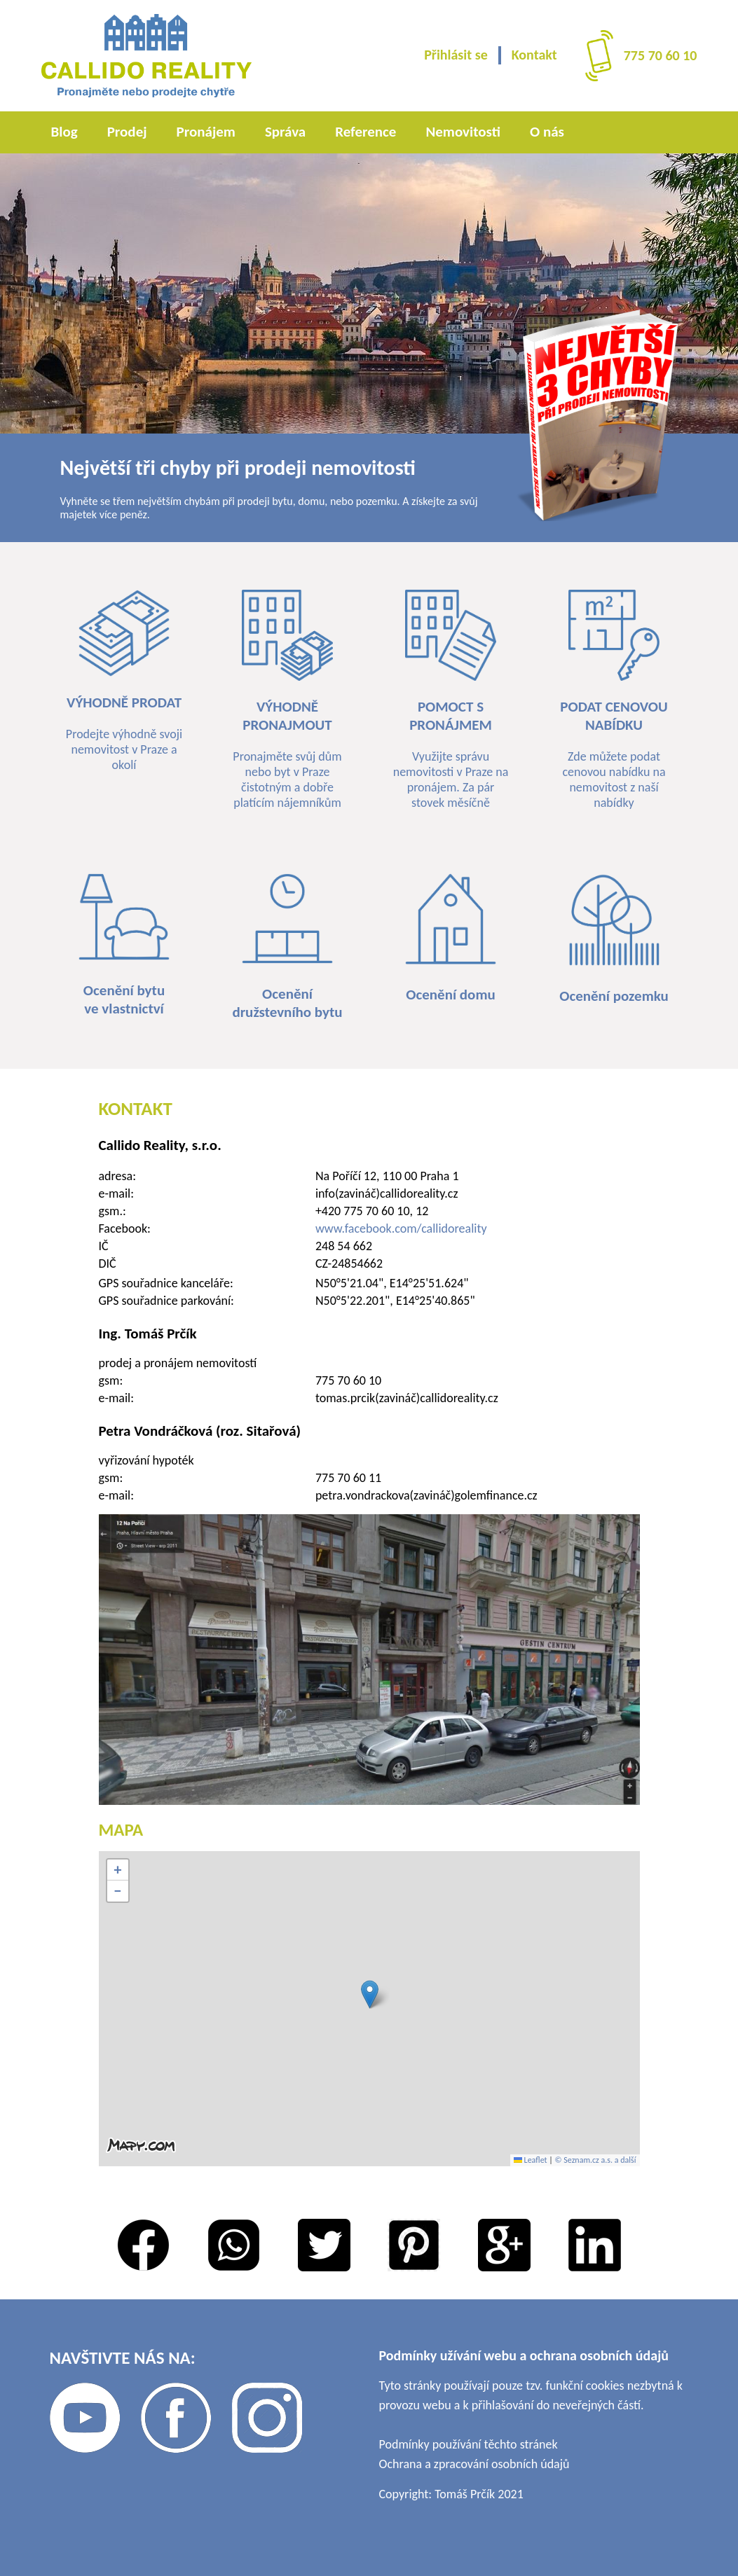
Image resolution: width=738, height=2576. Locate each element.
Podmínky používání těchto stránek (468, 2444)
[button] (369, 1994)
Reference (365, 132)
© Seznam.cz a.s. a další (595, 2160)
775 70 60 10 (660, 55)
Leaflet (530, 2160)
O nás (547, 132)
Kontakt (534, 54)
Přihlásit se (456, 54)
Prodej (127, 132)
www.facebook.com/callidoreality (401, 1228)
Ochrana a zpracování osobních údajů (474, 2464)
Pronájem (206, 132)
